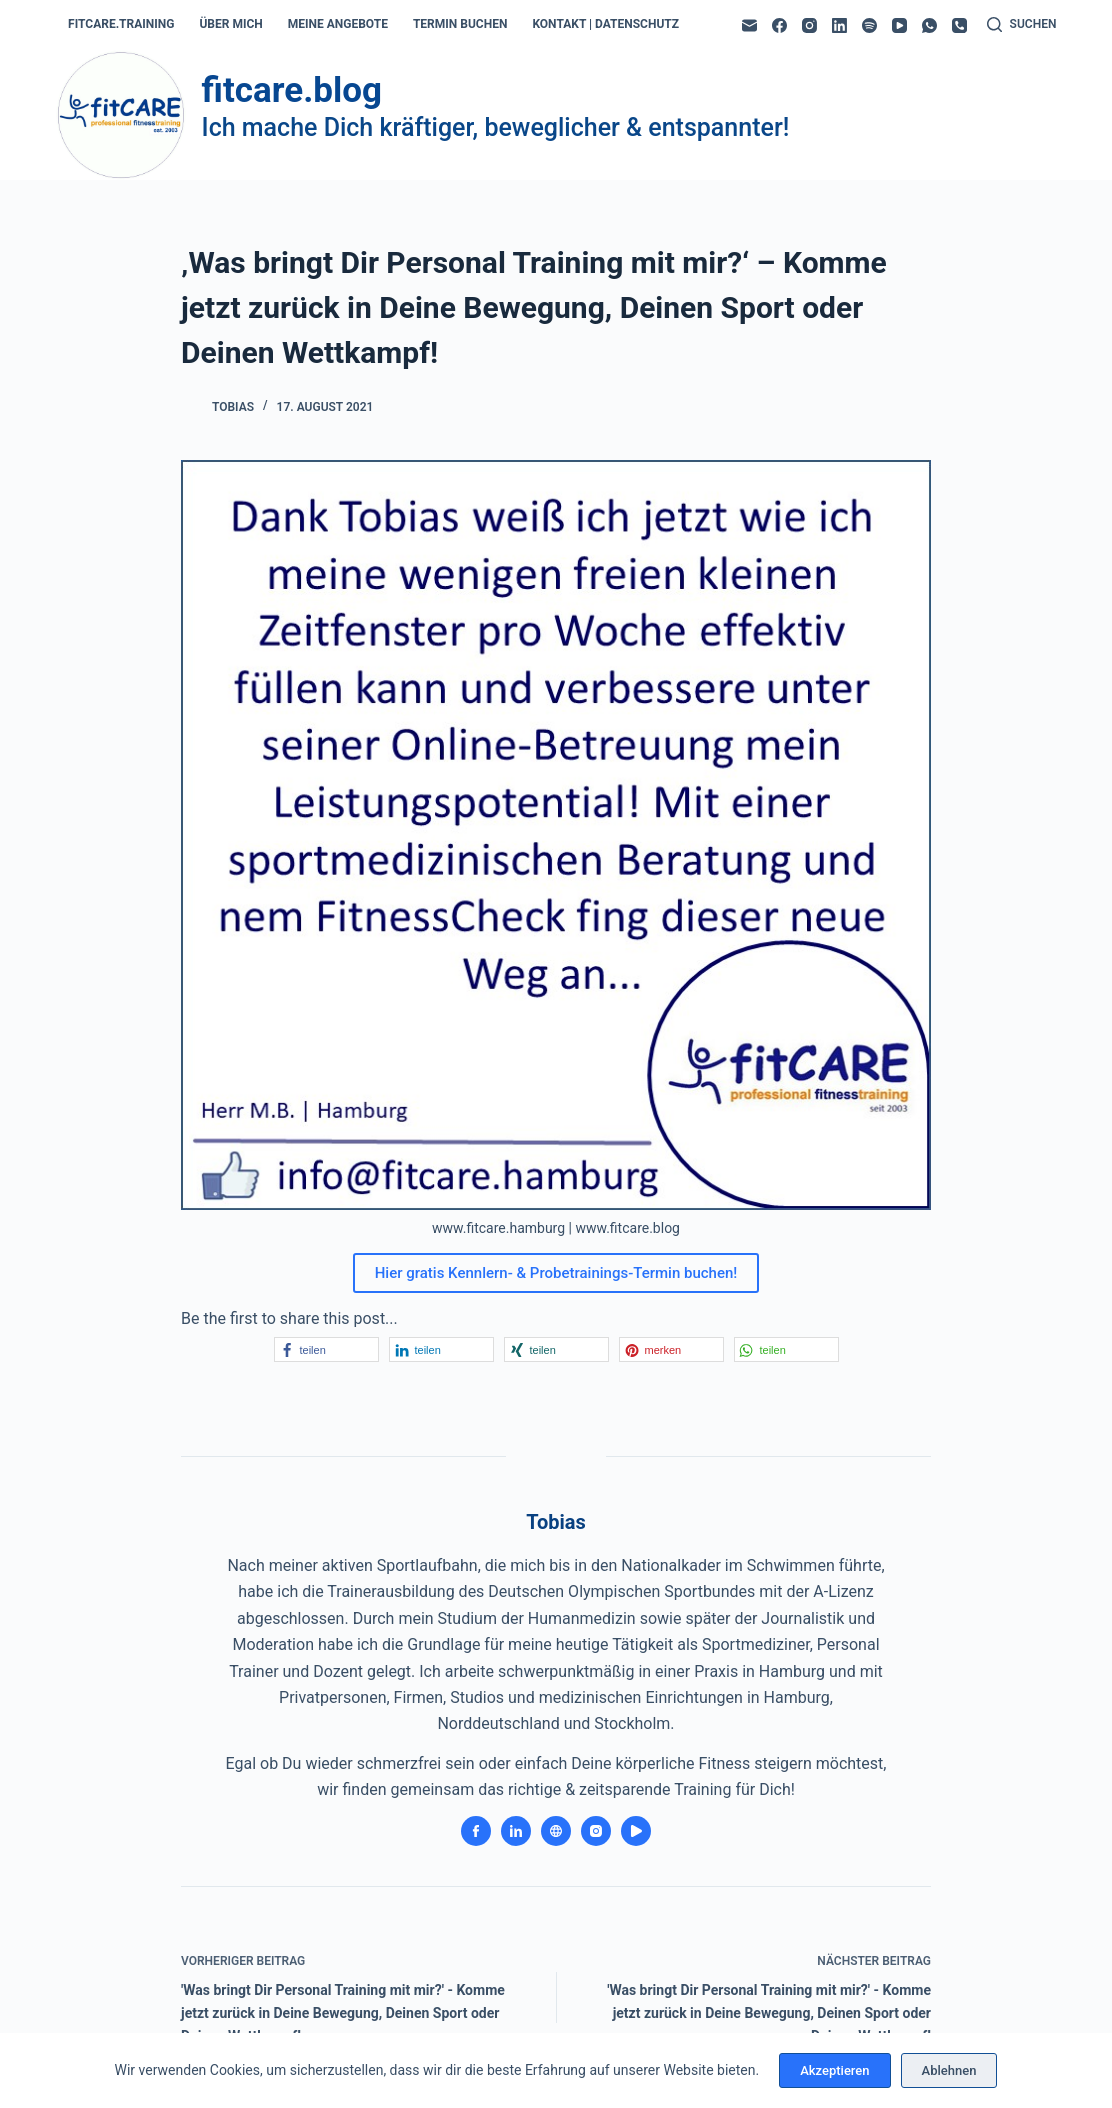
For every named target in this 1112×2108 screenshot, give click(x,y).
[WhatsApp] (929, 25)
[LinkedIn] (839, 25)
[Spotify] (869, 25)
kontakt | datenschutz (605, 24)
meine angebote (338, 24)
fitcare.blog (292, 90)
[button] (326, 1349)
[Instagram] (809, 25)
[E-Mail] (749, 25)
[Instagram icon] (596, 1831)
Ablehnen (949, 2070)
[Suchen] (1022, 25)
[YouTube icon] (636, 1831)
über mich (230, 24)
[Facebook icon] (476, 1831)
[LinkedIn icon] (516, 1831)
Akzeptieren (834, 2070)
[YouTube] (899, 25)
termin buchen (460, 24)
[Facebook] (779, 25)
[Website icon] (556, 1831)
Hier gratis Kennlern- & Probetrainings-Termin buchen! (556, 1273)
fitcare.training (121, 24)
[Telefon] (959, 25)
